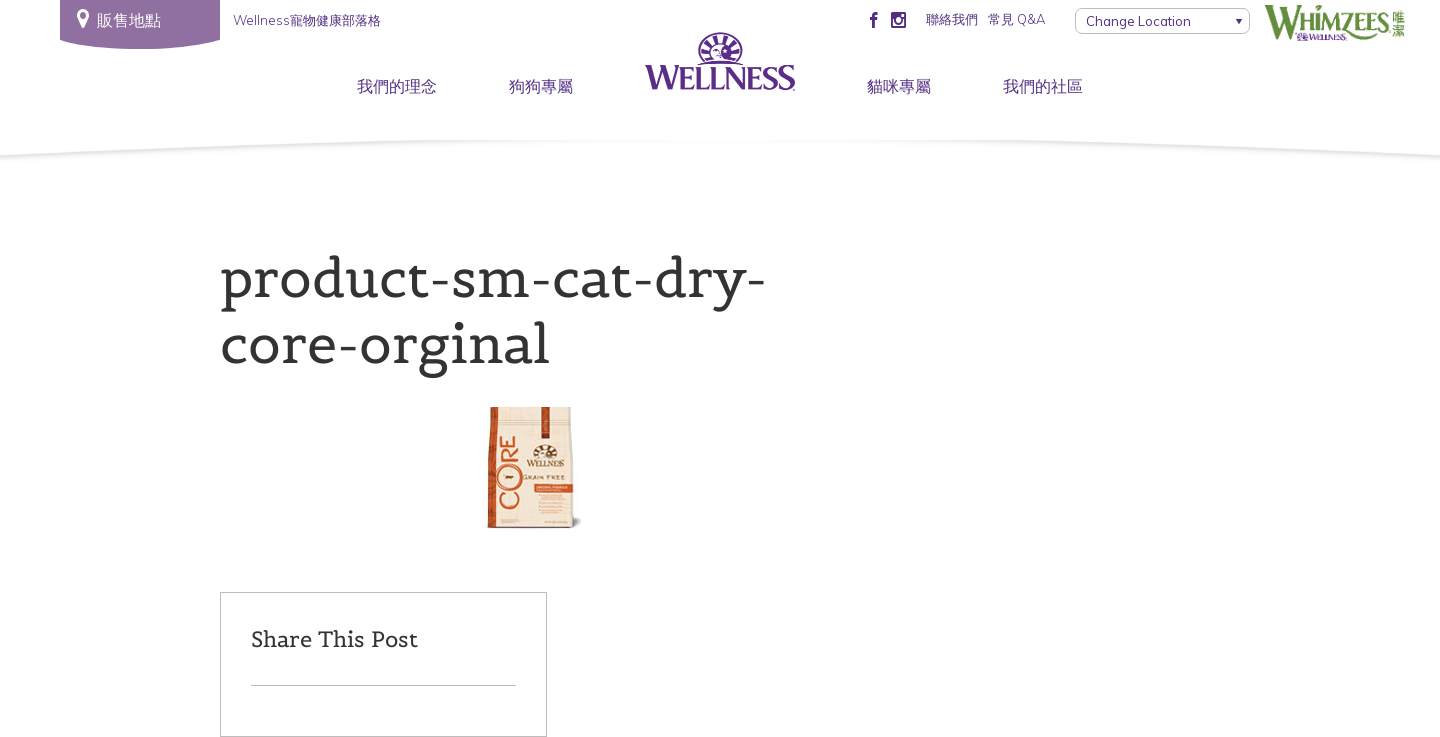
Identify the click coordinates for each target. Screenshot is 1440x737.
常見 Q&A (1016, 19)
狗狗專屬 (541, 86)
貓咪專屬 (899, 86)
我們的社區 (1043, 86)
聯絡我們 (952, 19)
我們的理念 (397, 86)
